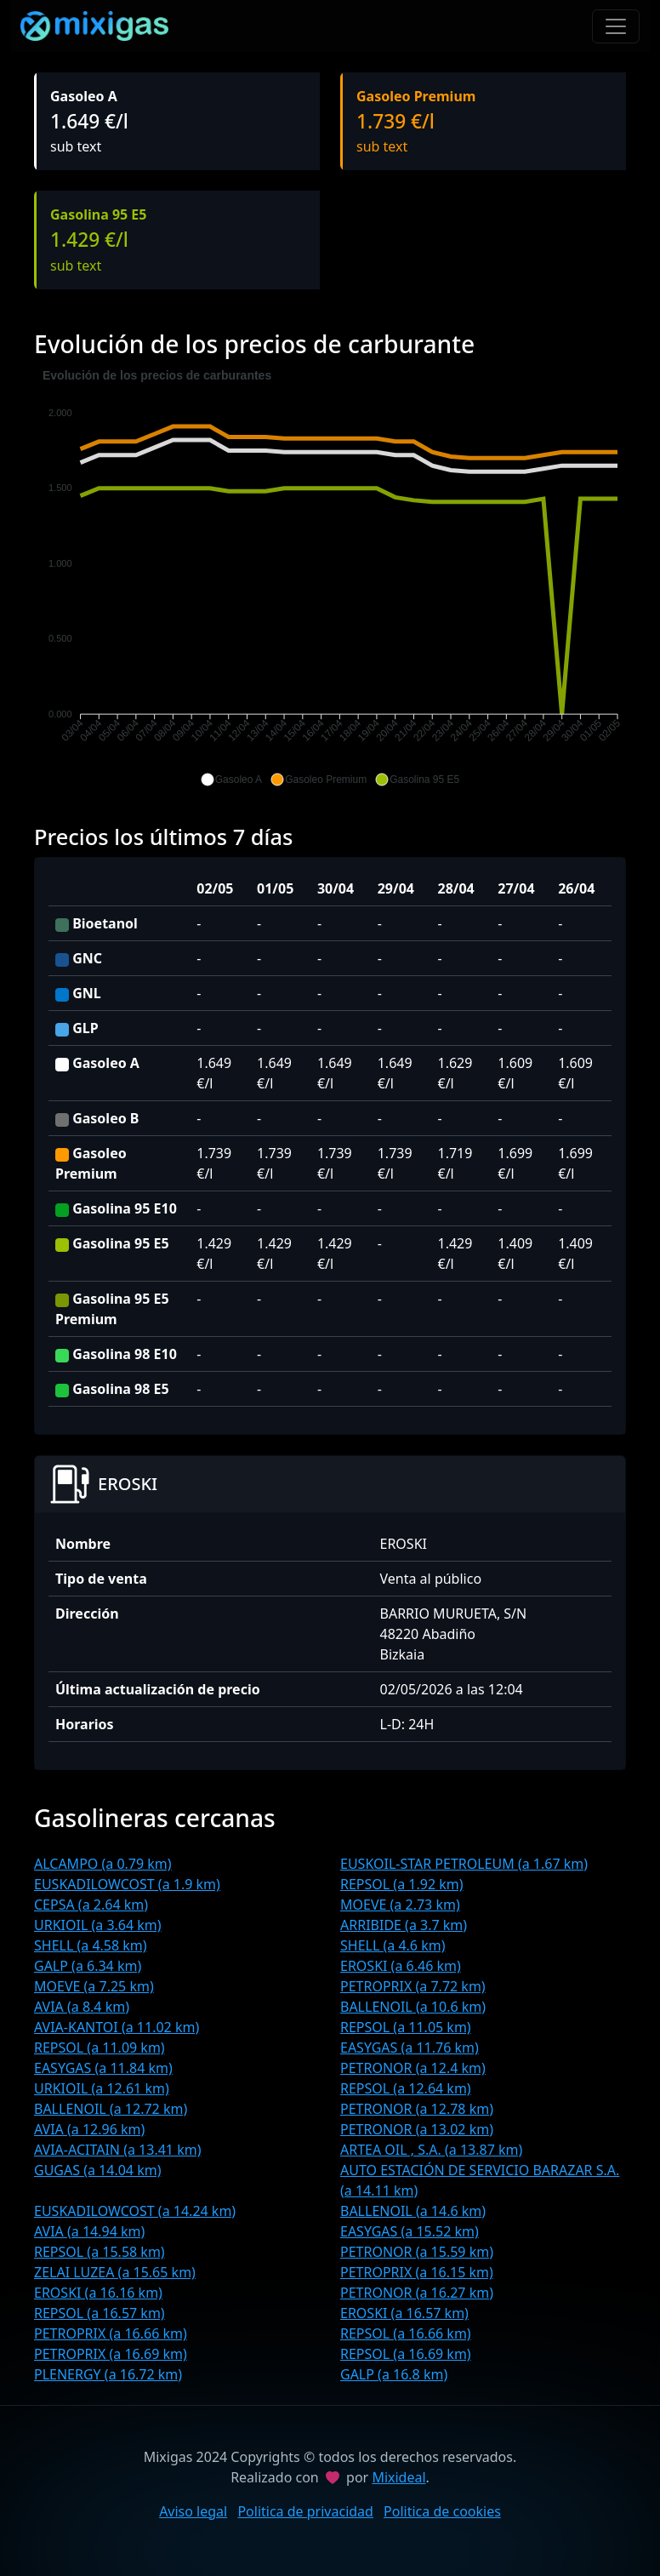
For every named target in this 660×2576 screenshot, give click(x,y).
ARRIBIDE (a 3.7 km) (403, 1925)
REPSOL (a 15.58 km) (99, 2251)
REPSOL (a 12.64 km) (405, 2088)
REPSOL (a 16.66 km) (405, 2333)
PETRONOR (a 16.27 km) (416, 2292)
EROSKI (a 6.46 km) (400, 1965)
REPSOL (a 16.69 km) (405, 2354)
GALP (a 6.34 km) (87, 1965)
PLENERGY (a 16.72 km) (108, 2374)
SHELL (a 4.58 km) (90, 1945)
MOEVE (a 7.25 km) (94, 1986)
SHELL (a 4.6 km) (392, 1945)
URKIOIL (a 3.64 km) (98, 1925)
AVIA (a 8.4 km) (81, 2006)
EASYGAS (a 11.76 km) (409, 2047)
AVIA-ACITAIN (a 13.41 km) (117, 2149)
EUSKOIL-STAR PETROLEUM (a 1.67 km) (464, 1863)
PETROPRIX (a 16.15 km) (416, 2272)
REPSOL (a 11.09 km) (99, 2047)
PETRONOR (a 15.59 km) (416, 2251)
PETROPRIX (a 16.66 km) (110, 2333)
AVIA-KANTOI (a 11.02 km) (116, 2027)
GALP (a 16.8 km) (393, 2374)
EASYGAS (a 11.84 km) (103, 2068)
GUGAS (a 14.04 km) (97, 2170)
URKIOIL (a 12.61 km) (101, 2088)
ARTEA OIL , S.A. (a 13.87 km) (431, 2149)
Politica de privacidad (305, 2511)
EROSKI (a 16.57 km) (404, 2313)
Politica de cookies (442, 2511)
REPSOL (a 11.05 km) (405, 2027)
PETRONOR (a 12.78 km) (416, 2108)
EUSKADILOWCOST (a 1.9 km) (127, 1884)
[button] (231, 779)
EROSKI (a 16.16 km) (98, 2292)
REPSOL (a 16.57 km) (99, 2313)
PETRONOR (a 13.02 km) (416, 2129)
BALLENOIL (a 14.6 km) (413, 2211)
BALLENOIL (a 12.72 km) (110, 2108)
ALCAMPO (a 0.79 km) (103, 1863)
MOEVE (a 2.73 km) (400, 1904)
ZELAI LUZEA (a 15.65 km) (115, 2272)
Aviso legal (193, 2511)
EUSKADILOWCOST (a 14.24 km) (135, 2211)
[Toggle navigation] (616, 26)
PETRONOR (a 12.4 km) (413, 2068)
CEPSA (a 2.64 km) (91, 1904)
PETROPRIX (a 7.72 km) (413, 1986)
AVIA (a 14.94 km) (89, 2231)
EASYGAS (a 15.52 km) (409, 2231)
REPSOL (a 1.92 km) (402, 1884)
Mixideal (398, 2477)
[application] (330, 578)
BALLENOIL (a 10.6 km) (413, 2006)
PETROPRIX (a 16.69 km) (110, 2354)
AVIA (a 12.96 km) (89, 2129)
